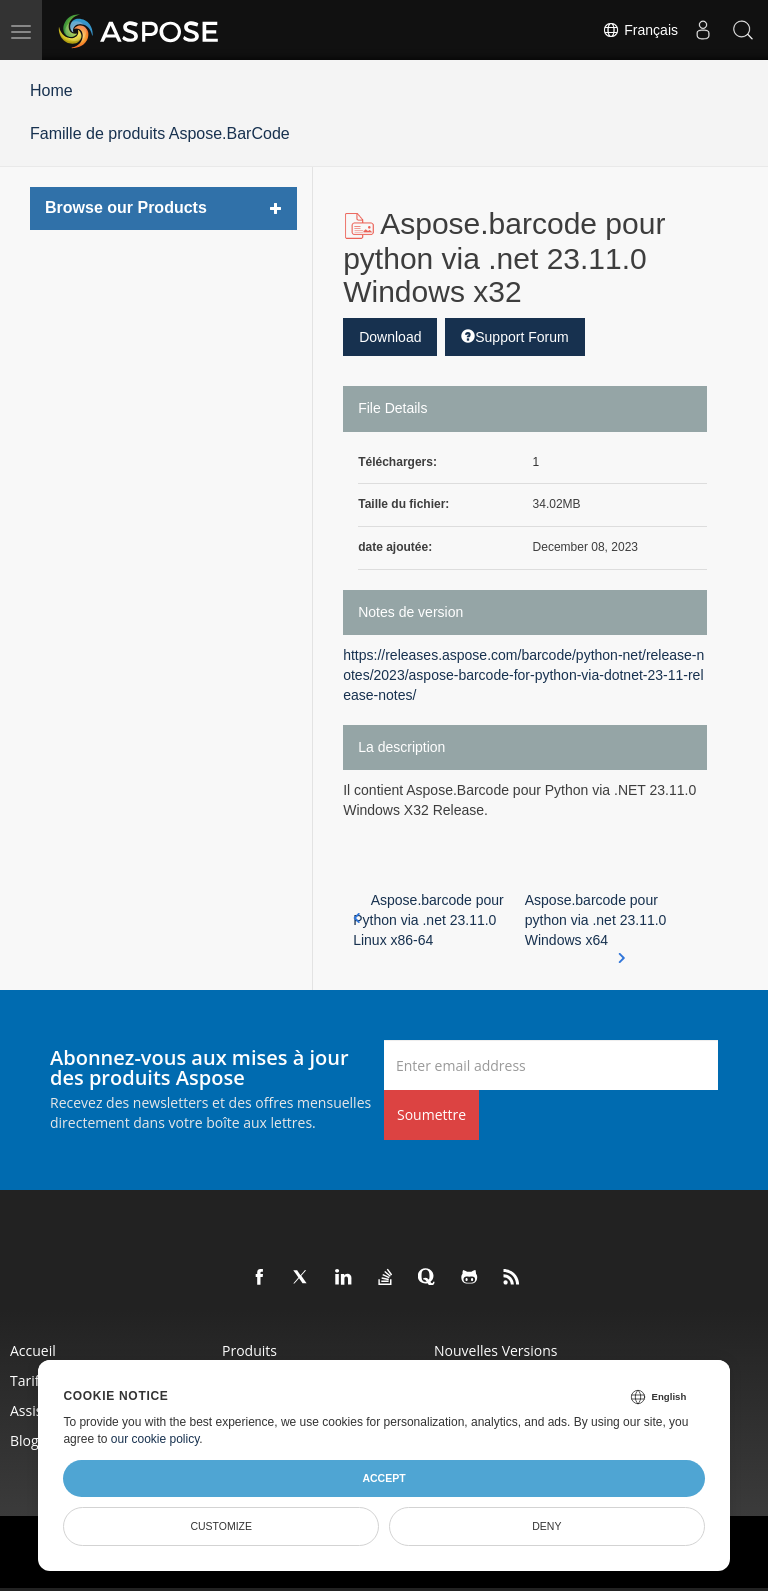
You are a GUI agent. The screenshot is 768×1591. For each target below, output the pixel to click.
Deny (546, 1526)
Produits (249, 1350)
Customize (221, 1526)
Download (390, 337)
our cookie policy (155, 1439)
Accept (383, 1478)
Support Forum (514, 337)
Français (640, 30)
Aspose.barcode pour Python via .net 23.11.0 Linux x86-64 (428, 920)
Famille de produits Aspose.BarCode (160, 133)
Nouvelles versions (495, 1350)
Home (51, 90)
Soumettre (431, 1114)
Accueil (33, 1350)
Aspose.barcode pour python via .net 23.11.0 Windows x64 (596, 921)
